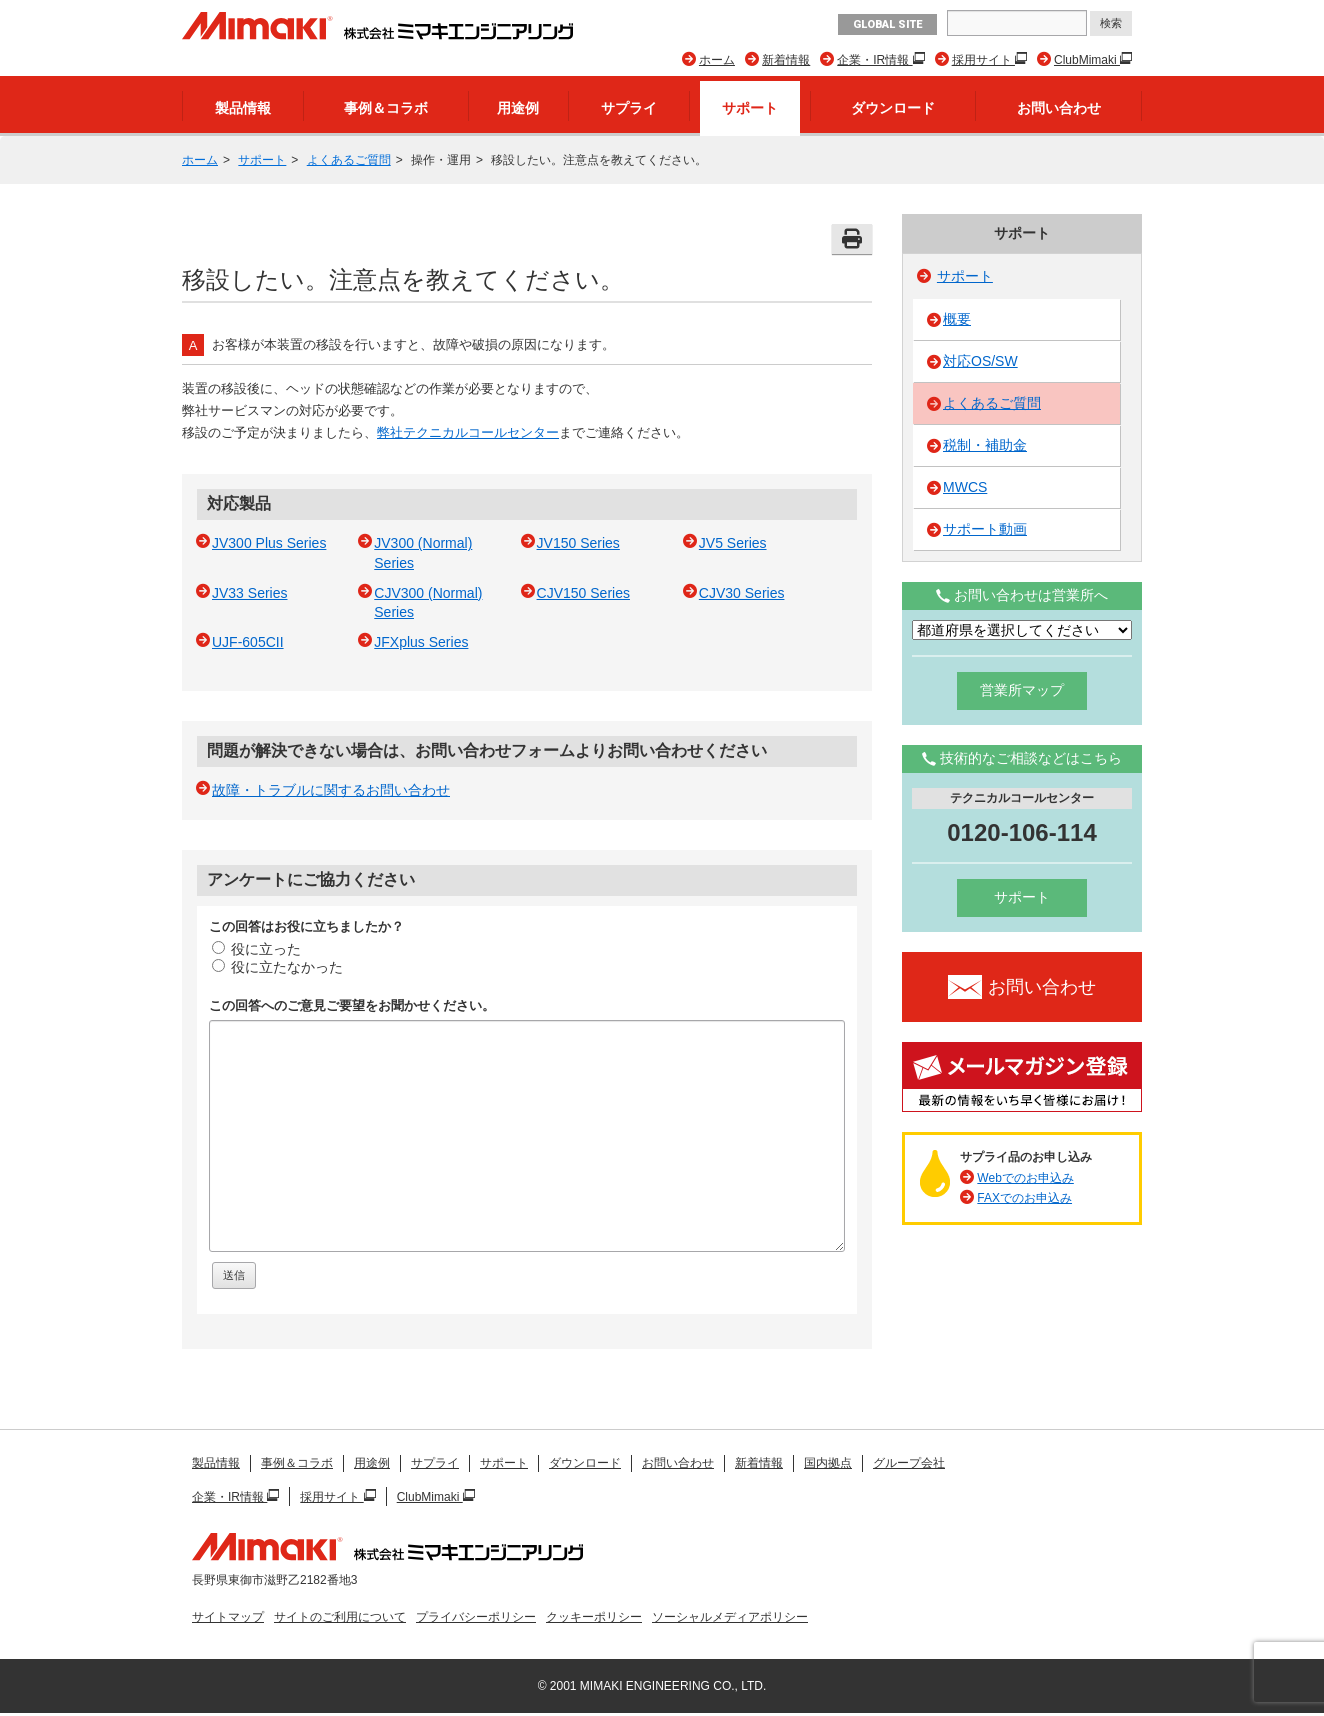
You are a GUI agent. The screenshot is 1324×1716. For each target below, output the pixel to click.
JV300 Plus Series (269, 543)
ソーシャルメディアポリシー (730, 1617)
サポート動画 (985, 529)
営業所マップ (1022, 690)
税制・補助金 (985, 445)
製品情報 (243, 108)
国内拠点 (828, 1463)
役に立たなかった (277, 967)
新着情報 (786, 60)
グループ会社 (909, 1463)
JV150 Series (578, 543)
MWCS (965, 487)
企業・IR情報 (874, 60)
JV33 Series (249, 593)
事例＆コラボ (386, 108)
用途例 (518, 108)
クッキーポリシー (594, 1617)
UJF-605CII (248, 642)
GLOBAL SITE (887, 24)
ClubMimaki (1087, 60)
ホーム (717, 60)
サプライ (629, 108)
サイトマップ (228, 1617)
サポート (750, 108)
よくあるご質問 (349, 160)
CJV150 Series (583, 593)
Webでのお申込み (1025, 1178)
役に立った (256, 949)
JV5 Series (733, 543)
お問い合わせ (1059, 108)
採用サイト (983, 60)
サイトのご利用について (340, 1617)
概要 (957, 319)
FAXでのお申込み (1024, 1198)
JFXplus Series (421, 642)
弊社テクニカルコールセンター (468, 432)
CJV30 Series (742, 593)
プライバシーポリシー (476, 1617)
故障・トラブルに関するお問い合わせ (331, 790)
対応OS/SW (980, 361)
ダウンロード (893, 108)
